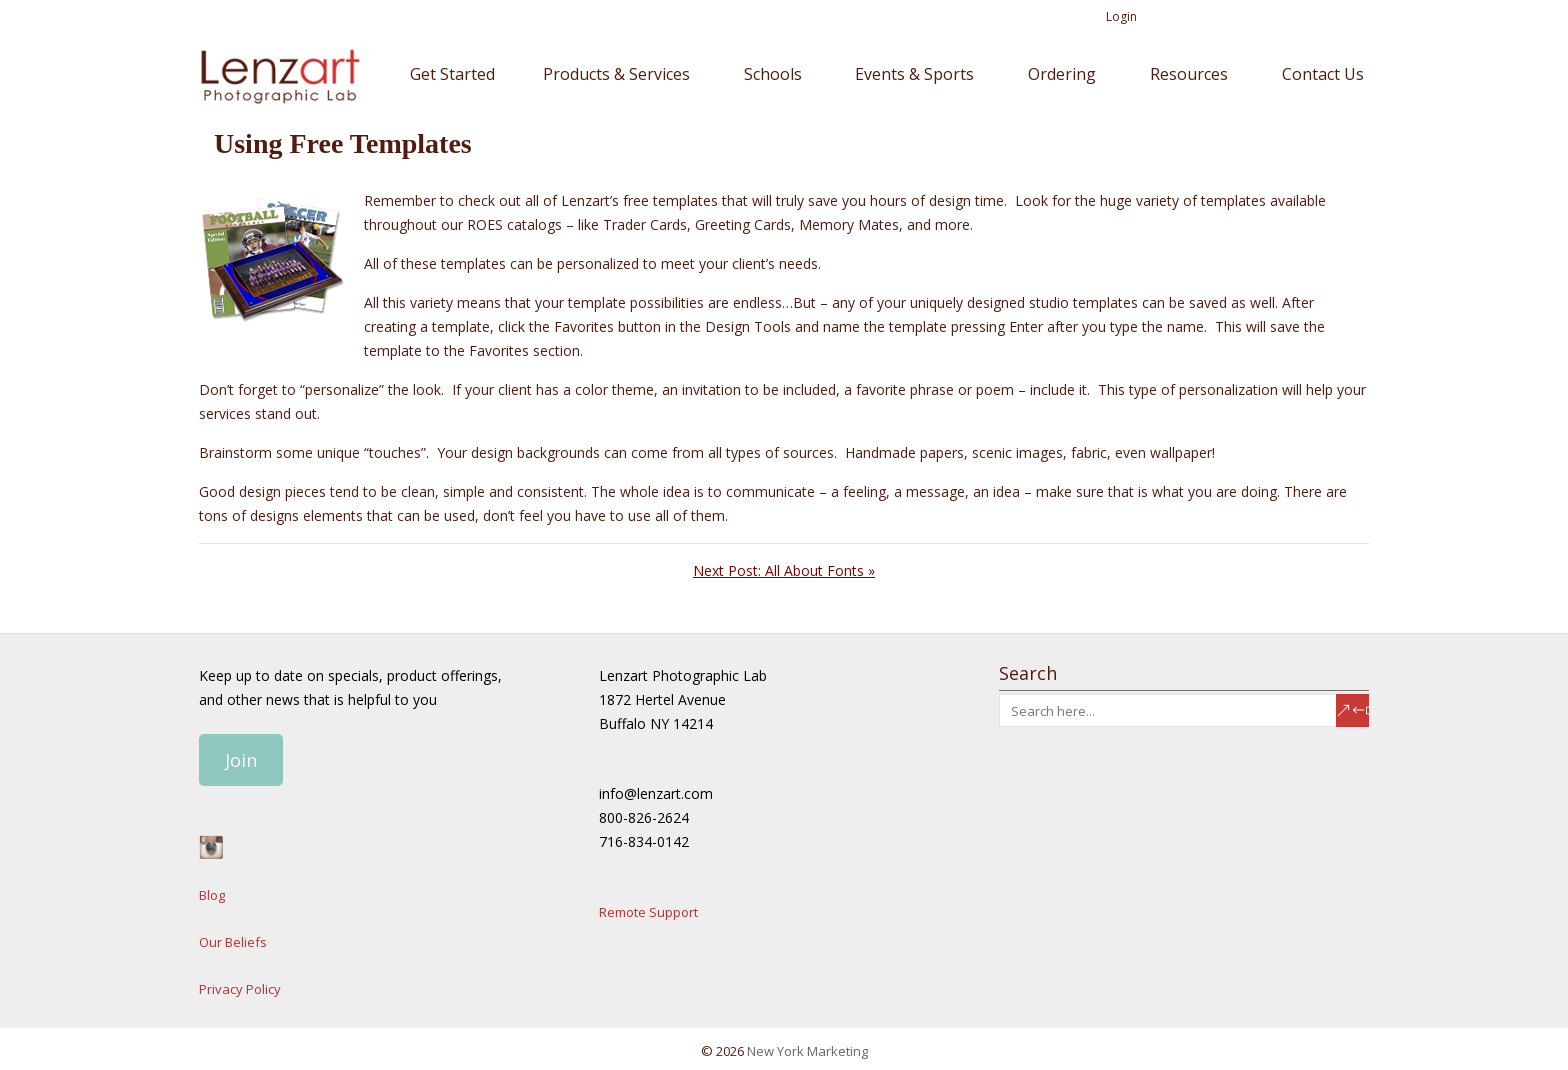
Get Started (452, 74)
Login (1121, 16)
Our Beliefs (233, 942)
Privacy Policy (240, 989)
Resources (1189, 74)
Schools (773, 74)
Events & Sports (914, 74)
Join (241, 760)
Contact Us (1323, 74)
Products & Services (616, 74)
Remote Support (648, 912)
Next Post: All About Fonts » (784, 570)
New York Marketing (807, 1051)
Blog (212, 895)
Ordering (1062, 74)
